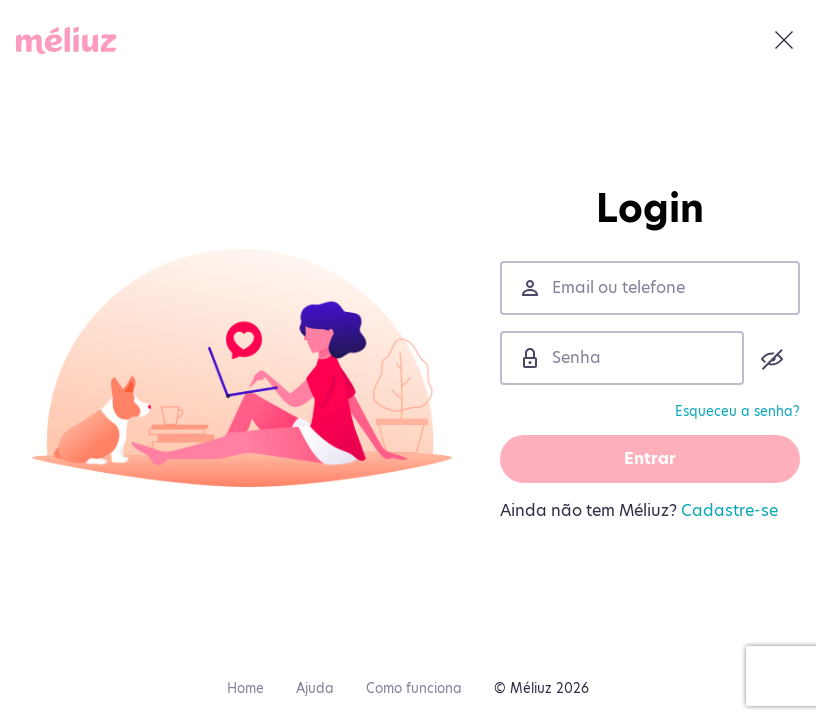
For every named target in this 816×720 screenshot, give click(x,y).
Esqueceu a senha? (737, 411)
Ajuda (315, 688)
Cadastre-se (729, 510)
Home (245, 688)
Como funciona (414, 688)
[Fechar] (784, 40)
